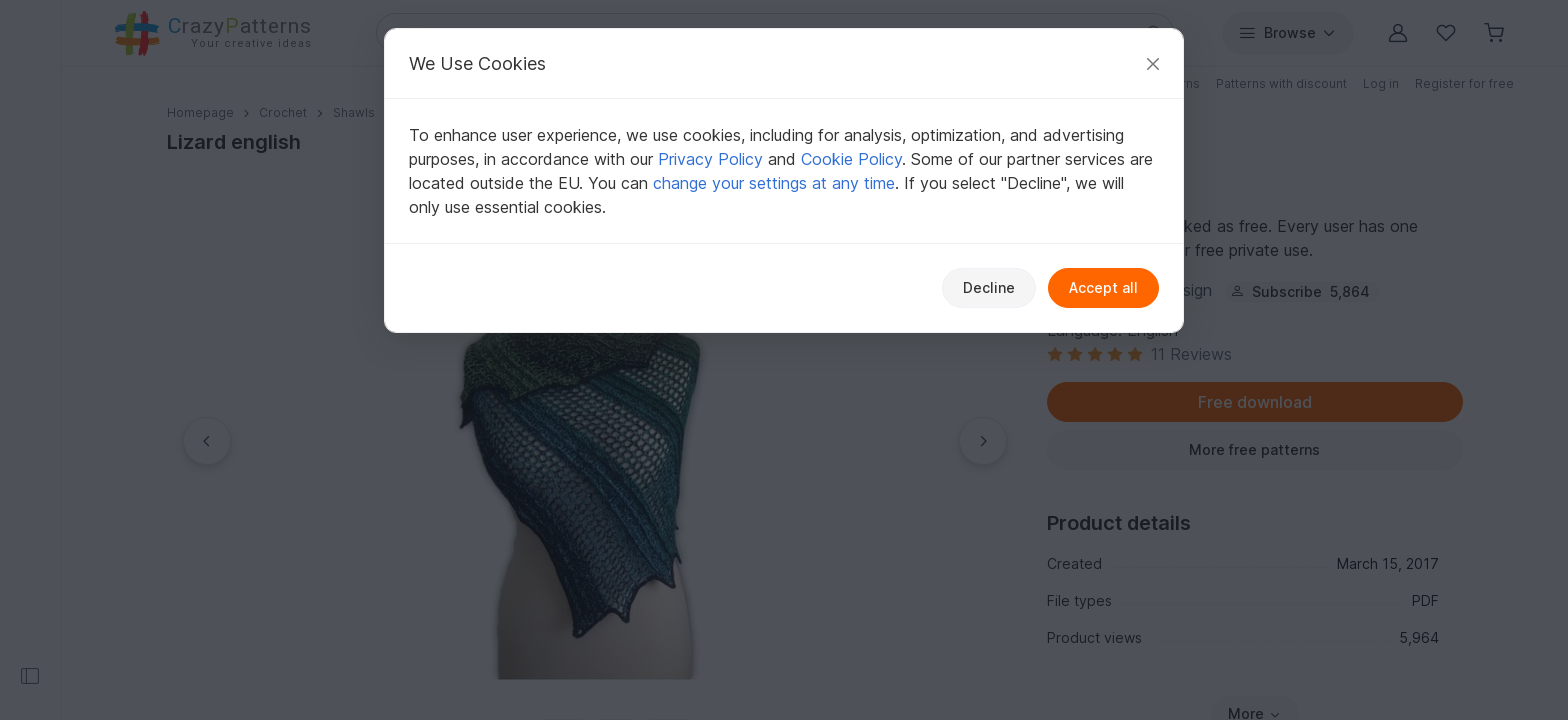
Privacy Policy (710, 159)
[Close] (1153, 63)
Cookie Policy (851, 159)
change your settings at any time (774, 183)
